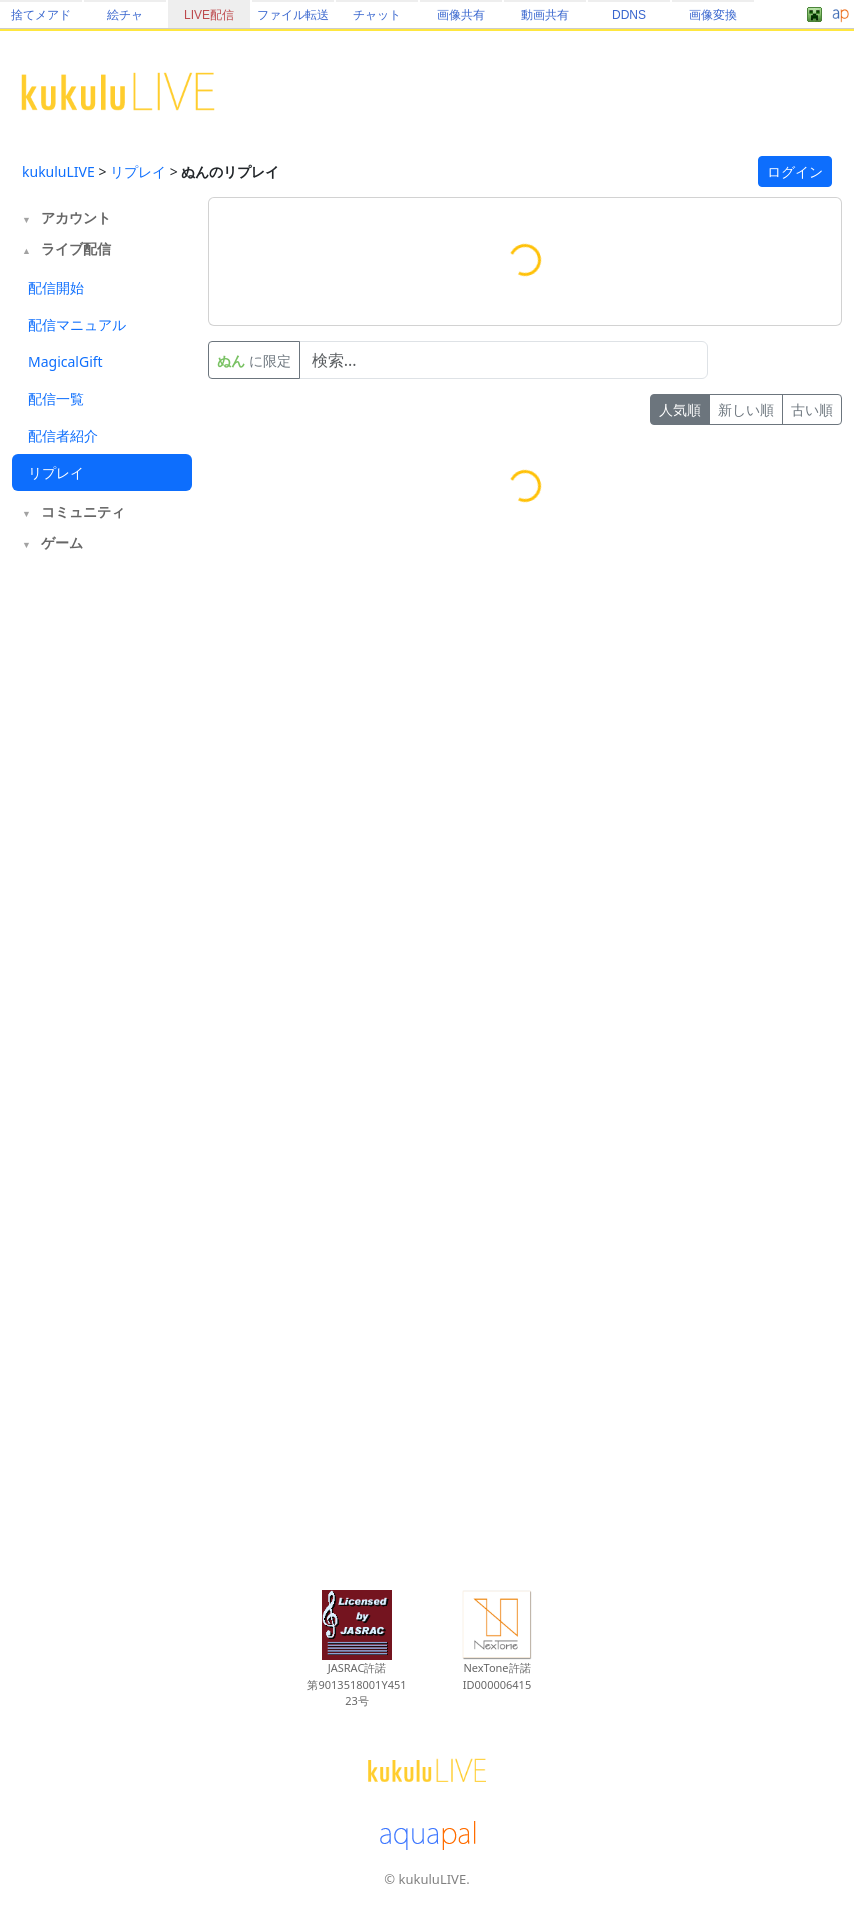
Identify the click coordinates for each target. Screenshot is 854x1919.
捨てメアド (41, 15)
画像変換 (713, 15)
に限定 (254, 360)
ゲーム (62, 542)
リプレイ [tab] (56, 472)
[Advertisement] (102, 888)
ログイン (795, 171)
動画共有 (545, 15)
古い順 (812, 409)
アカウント (76, 217)
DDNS (629, 15)
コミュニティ (83, 511)
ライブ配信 (76, 248)
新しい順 (746, 409)
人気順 (680, 409)
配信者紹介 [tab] (63, 435)
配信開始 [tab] (56, 287)
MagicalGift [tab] (65, 361)
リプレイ (138, 171)
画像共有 (461, 15)
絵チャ (125, 15)
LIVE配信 (209, 15)
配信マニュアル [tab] (77, 324)
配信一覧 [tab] (56, 398)
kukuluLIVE (58, 171)
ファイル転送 (293, 15)
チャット (377, 15)
